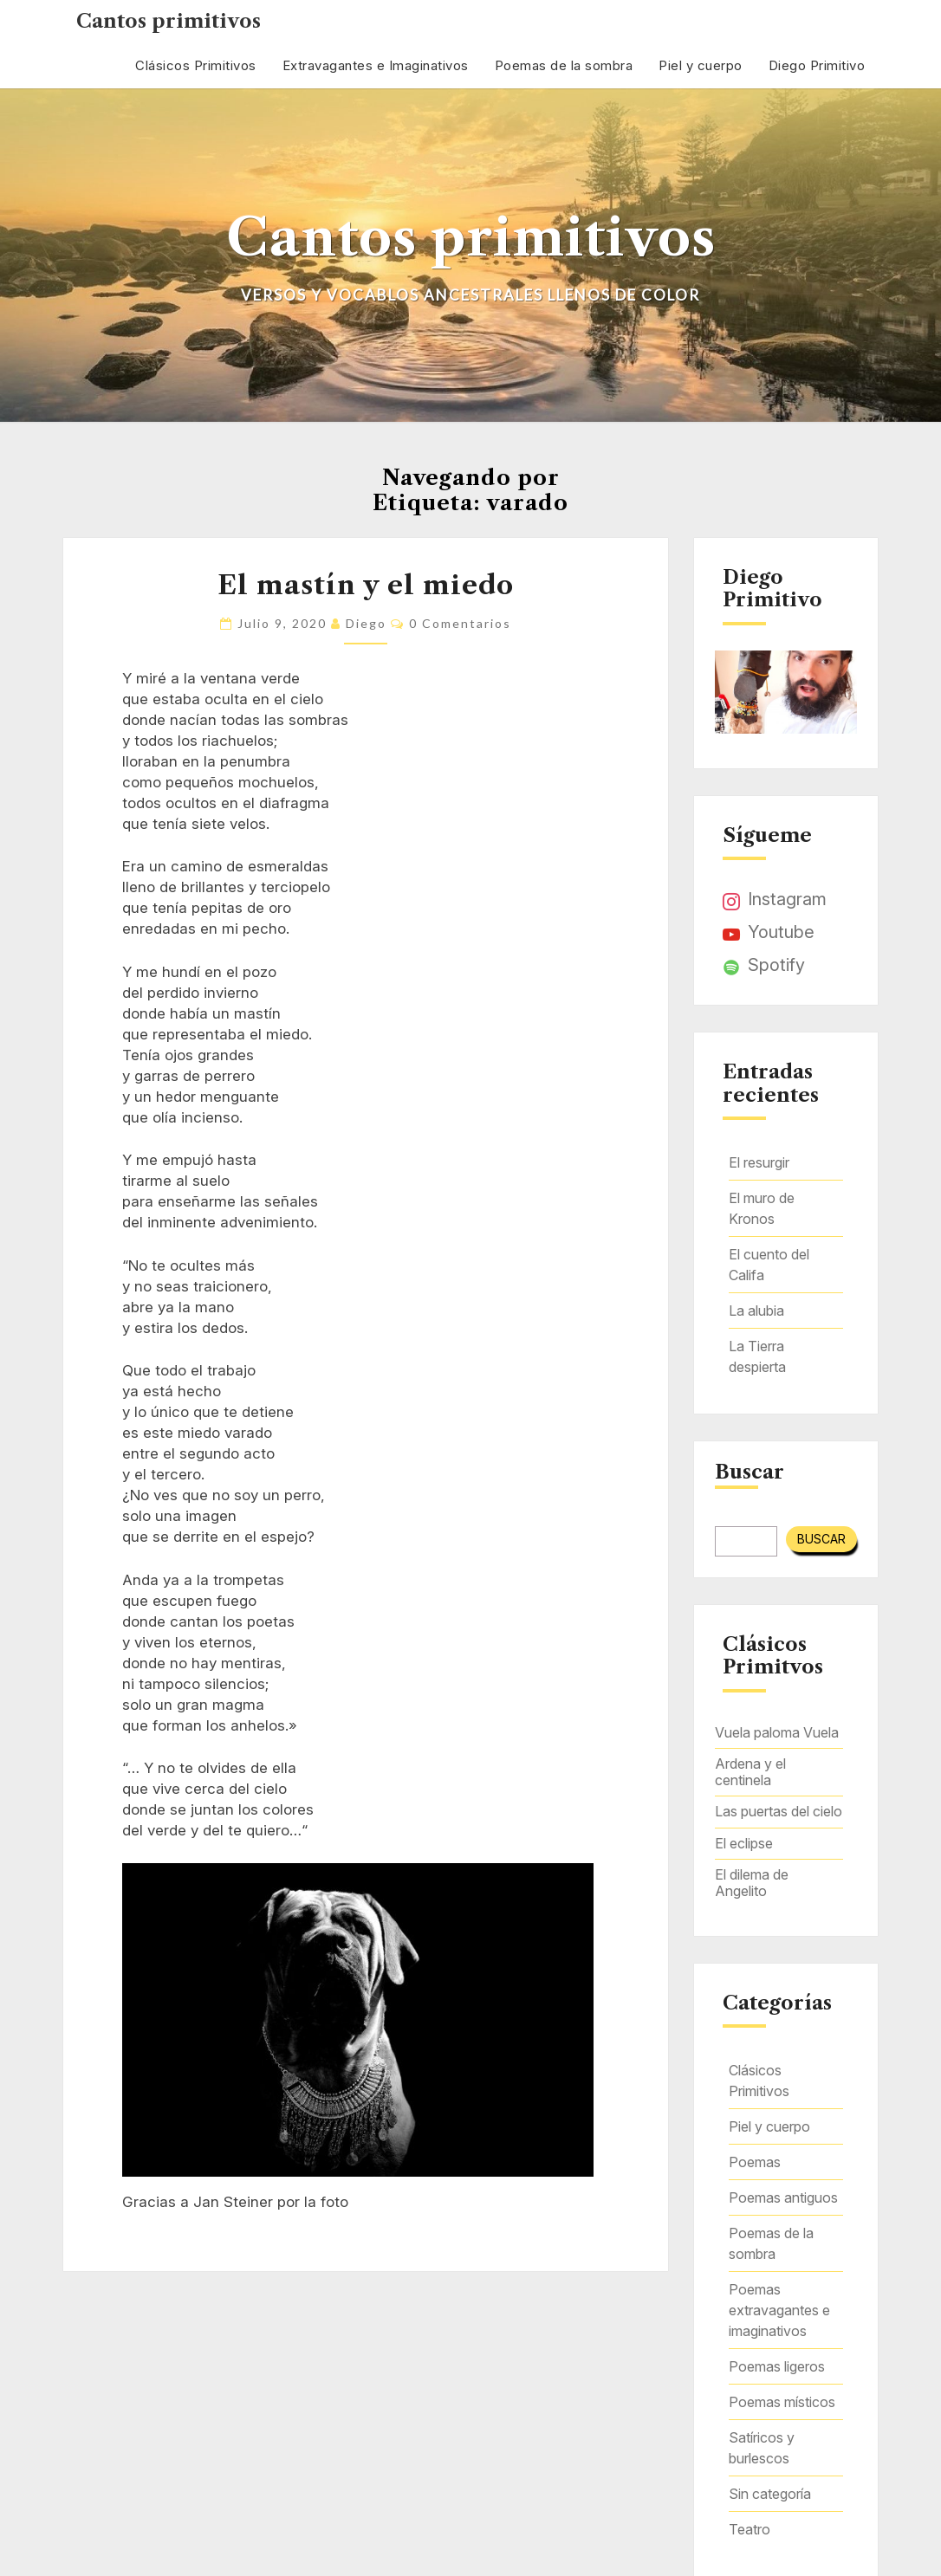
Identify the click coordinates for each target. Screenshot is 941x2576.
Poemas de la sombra (564, 65)
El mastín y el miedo (365, 585)
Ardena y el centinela (750, 1772)
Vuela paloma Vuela (777, 1732)
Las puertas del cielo (778, 1811)
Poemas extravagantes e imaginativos (779, 2310)
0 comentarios (460, 623)
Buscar (749, 1472)
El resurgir (759, 1162)
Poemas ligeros (777, 2366)
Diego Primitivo (817, 65)
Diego (366, 623)
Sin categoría (770, 2493)
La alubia (756, 1310)
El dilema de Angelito (751, 1883)
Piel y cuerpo (701, 65)
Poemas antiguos (783, 2197)
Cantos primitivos (168, 21)
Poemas (755, 2162)
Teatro (749, 2529)
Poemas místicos (782, 2402)
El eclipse (744, 1843)
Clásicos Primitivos (195, 65)
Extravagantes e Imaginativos (375, 65)
